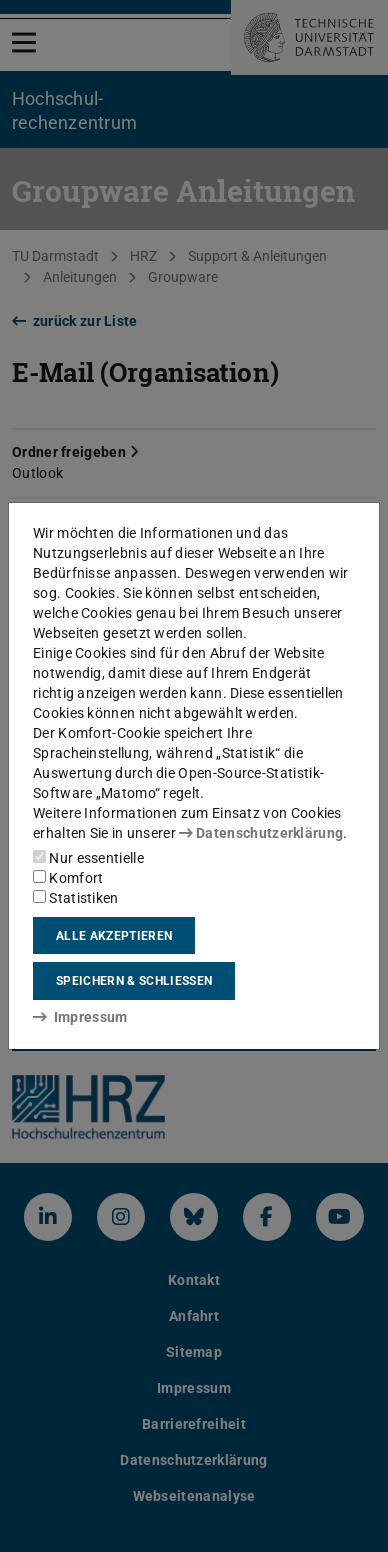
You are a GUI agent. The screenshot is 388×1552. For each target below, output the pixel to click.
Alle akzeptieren (114, 936)
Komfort (68, 878)
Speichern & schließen (134, 981)
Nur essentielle (88, 858)
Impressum (80, 1017)
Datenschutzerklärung (261, 833)
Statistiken (76, 898)
